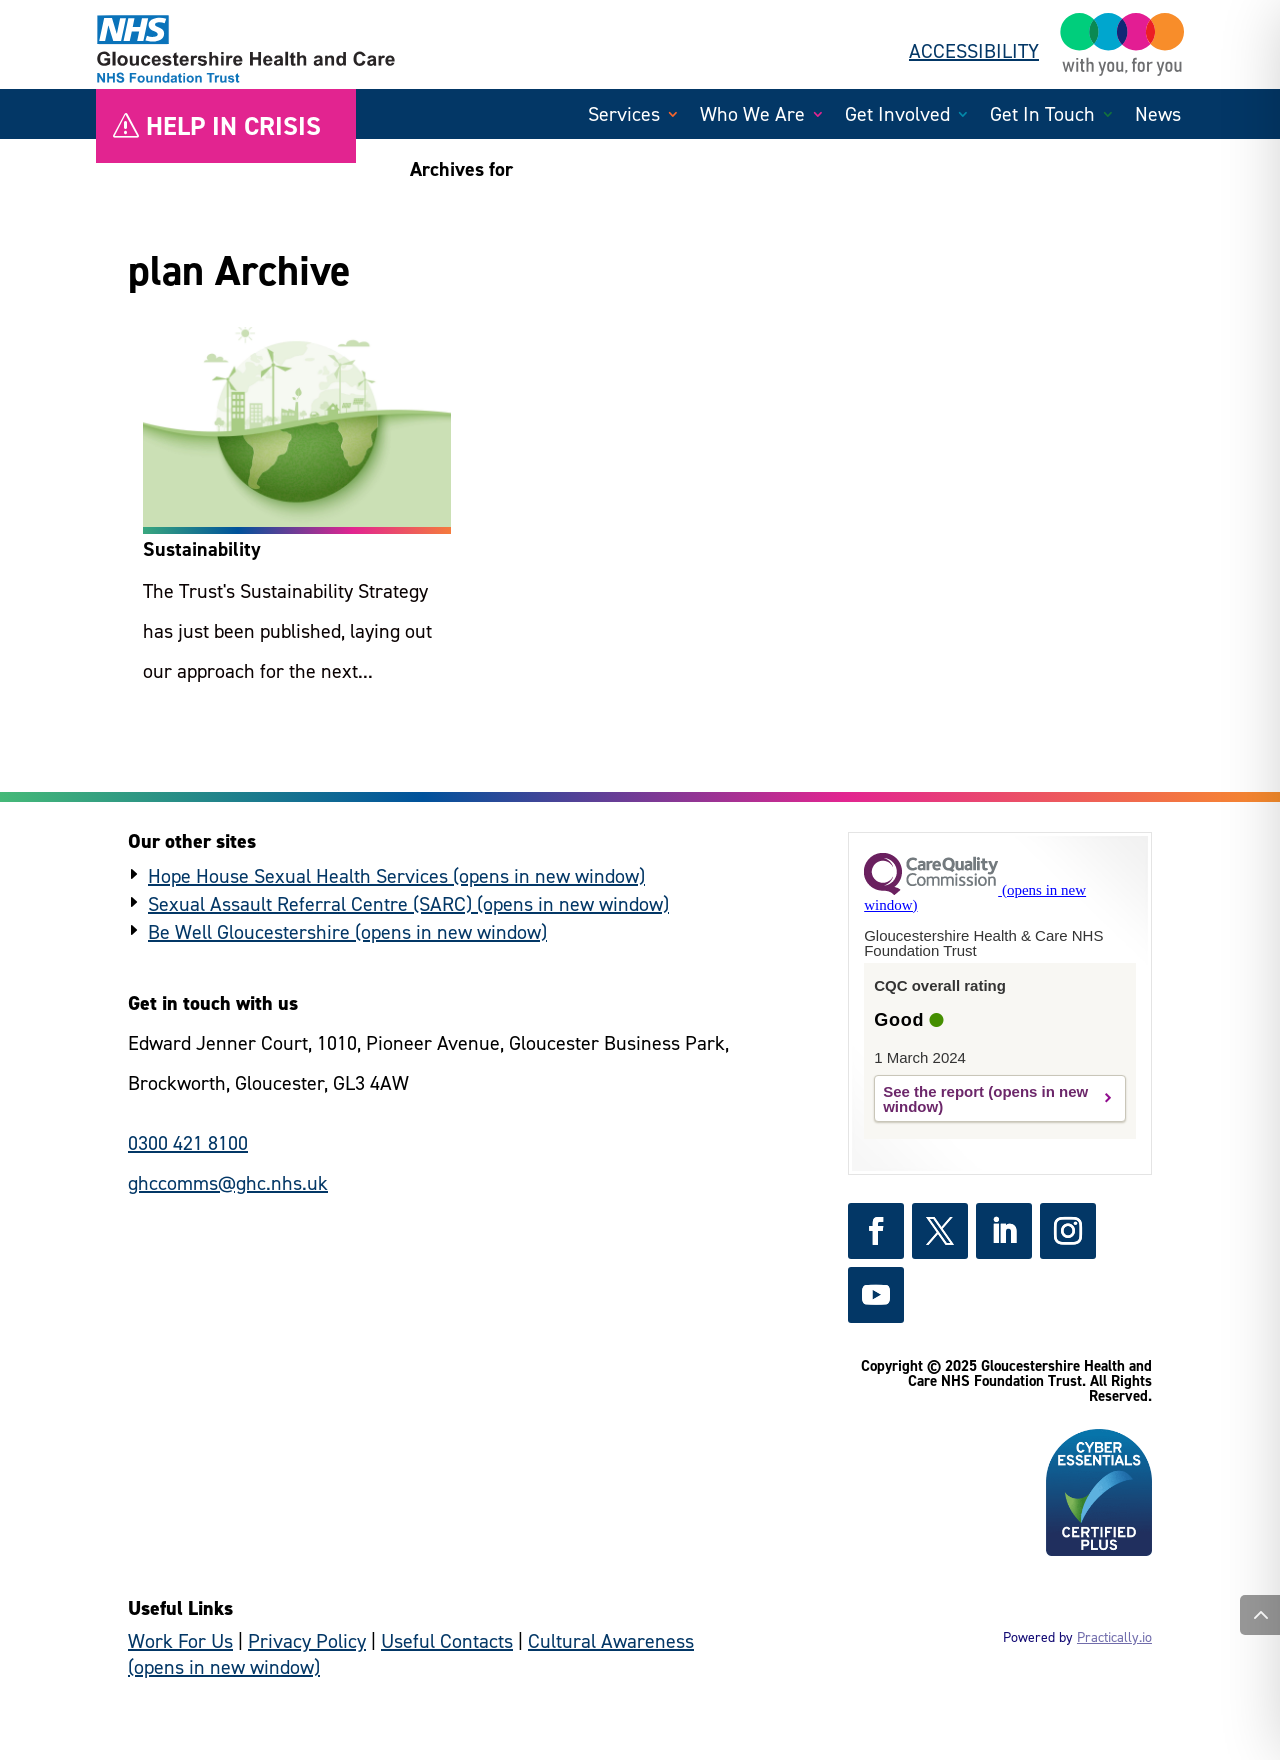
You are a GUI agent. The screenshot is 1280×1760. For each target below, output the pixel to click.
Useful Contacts (447, 1641)
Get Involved (897, 117)
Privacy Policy (307, 1641)
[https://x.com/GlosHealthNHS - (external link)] (940, 1231)
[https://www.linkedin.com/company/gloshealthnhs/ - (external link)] (1004, 1231)
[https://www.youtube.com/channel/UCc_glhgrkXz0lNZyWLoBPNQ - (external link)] (876, 1295)
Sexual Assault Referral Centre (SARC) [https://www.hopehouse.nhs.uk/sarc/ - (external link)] (310, 904)
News (1158, 117)
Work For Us (180, 1641)
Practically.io (1114, 1637)
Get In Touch (1042, 117)
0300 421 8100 (188, 1143)
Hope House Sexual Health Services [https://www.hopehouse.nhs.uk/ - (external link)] (298, 876)
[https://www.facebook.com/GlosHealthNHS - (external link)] (876, 1231)
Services (624, 117)
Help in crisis (233, 126)
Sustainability (202, 549)
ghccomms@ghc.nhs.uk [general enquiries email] (228, 1183)
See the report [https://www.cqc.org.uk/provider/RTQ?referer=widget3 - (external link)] (933, 1091)
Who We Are (752, 117)
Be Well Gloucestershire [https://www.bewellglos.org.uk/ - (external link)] (249, 932)
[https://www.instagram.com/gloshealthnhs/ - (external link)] (1068, 1231)
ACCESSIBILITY (974, 51)
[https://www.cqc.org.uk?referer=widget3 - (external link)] (975, 897)
